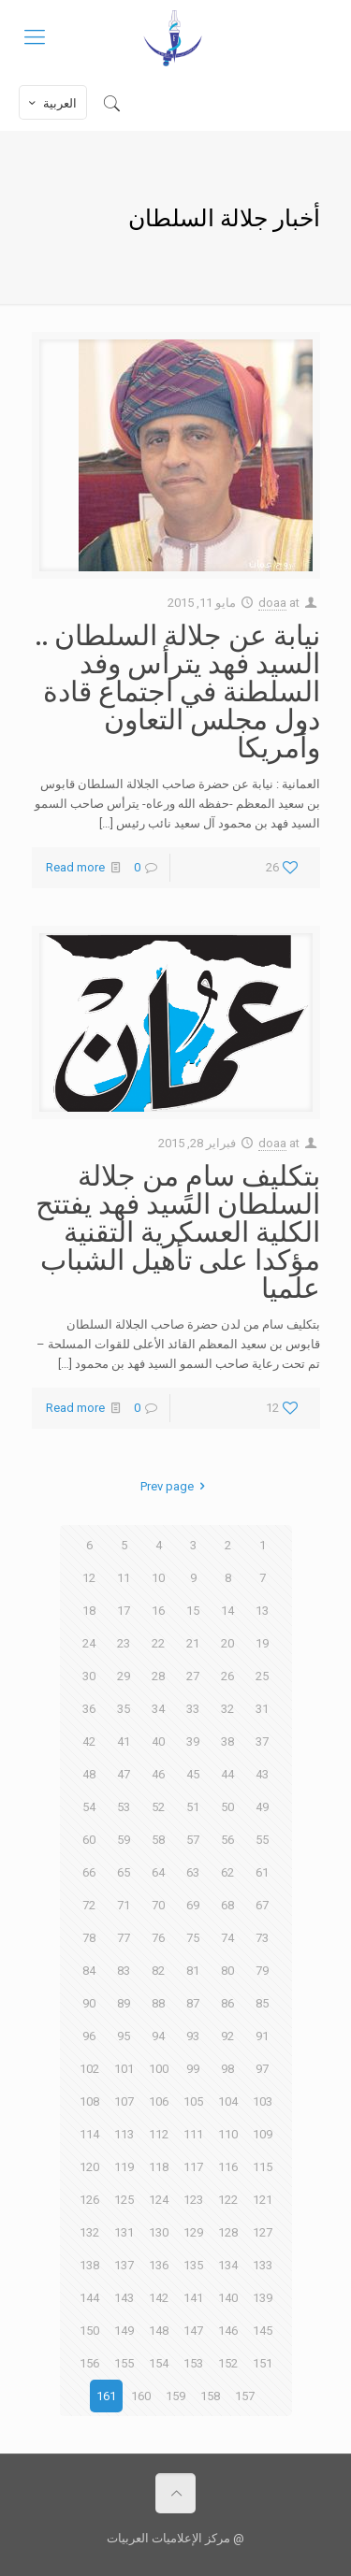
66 (88, 1872)
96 (88, 2036)
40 (158, 1741)
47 (123, 1774)
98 (227, 2069)
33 (192, 1709)
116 (228, 2167)
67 (262, 1905)
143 (124, 2298)
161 (106, 2396)
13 (262, 1611)
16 (158, 1611)
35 (123, 1709)
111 (193, 2134)
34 (158, 1709)
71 (123, 1905)
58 (158, 1840)
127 (262, 2232)
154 (158, 2363)
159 (175, 2396)
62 (227, 1872)
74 (227, 1938)
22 (158, 1643)
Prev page (175, 1486)
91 (262, 2036)
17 (123, 1611)
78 (88, 1938)
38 (227, 1741)
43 (262, 1774)
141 (193, 2298)
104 (228, 2101)
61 (262, 1872)
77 (123, 1938)
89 (123, 2003)
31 (262, 1709)
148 (158, 2331)
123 (193, 2200)
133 (262, 2265)
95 (123, 2036)
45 (192, 1774)
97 (262, 2069)
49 (262, 1807)
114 (89, 2134)
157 (245, 2396)
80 (227, 1971)
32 (227, 1709)
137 (124, 2265)
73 (262, 1938)
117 (193, 2167)
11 (123, 1578)
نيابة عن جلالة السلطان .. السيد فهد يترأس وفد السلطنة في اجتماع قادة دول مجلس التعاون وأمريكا (177, 690)
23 (123, 1643)
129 (193, 2232)
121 (262, 2200)
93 (192, 2036)
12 (88, 1578)
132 (89, 2232)
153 (193, 2363)
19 (262, 1643)
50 (227, 1807)
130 (158, 2232)
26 (227, 1676)
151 (262, 2363)
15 (192, 1611)
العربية (51, 102)
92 (227, 2036)
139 (262, 2298)
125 (124, 2200)
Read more (75, 867)
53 (123, 1807)
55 (262, 1840)
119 (124, 2167)
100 (158, 2069)
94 (158, 2036)
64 (158, 1872)
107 (124, 2101)
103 (262, 2101)
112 (158, 2134)
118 (158, 2167)
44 (227, 1774)
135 (193, 2265)
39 (192, 1741)
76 (158, 1938)
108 (89, 2101)
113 (124, 2134)
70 (158, 1905)
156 (89, 2363)
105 (193, 2101)
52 (158, 1807)
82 (158, 1971)
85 (262, 2003)
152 (228, 2363)
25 (262, 1676)
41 (123, 1741)
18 (88, 1611)
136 (158, 2265)
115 (262, 2167)
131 (124, 2232)
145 (262, 2331)
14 (227, 1611)
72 (88, 1905)
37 (262, 1741)
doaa (272, 603)
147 (193, 2331)
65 (123, 1872)
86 (227, 2003)
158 (210, 2396)
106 (158, 2101)
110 (228, 2134)
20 (227, 1643)
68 (227, 1905)
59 (123, 1840)
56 (227, 1840)
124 (158, 2200)
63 (192, 1872)
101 (124, 2069)
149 (124, 2331)
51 (192, 1807)
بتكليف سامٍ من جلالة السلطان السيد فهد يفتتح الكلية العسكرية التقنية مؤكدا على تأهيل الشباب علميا (178, 1230)
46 (158, 1774)
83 (123, 1971)
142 (158, 2298)
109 (262, 2134)
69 (192, 1905)
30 (88, 1676)
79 (262, 1971)
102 (89, 2069)
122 (228, 2200)
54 (88, 1807)
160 (141, 2396)
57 (192, 1840)
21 (192, 1643)
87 (192, 2003)
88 (158, 2003)
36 (88, 1709)
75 (192, 1938)
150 (89, 2331)
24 (88, 1643)
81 (192, 1971)
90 (88, 2003)
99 (192, 2069)
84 (88, 1971)
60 (88, 1840)
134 (228, 2265)
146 (228, 2331)
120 (89, 2167)
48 (88, 1774)
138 (89, 2265)
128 (228, 2232)
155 (124, 2363)
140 (228, 2298)
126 (89, 2200)
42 (88, 1741)
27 (192, 1676)
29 (123, 1676)
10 (158, 1578)
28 (158, 1676)
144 (89, 2298)
